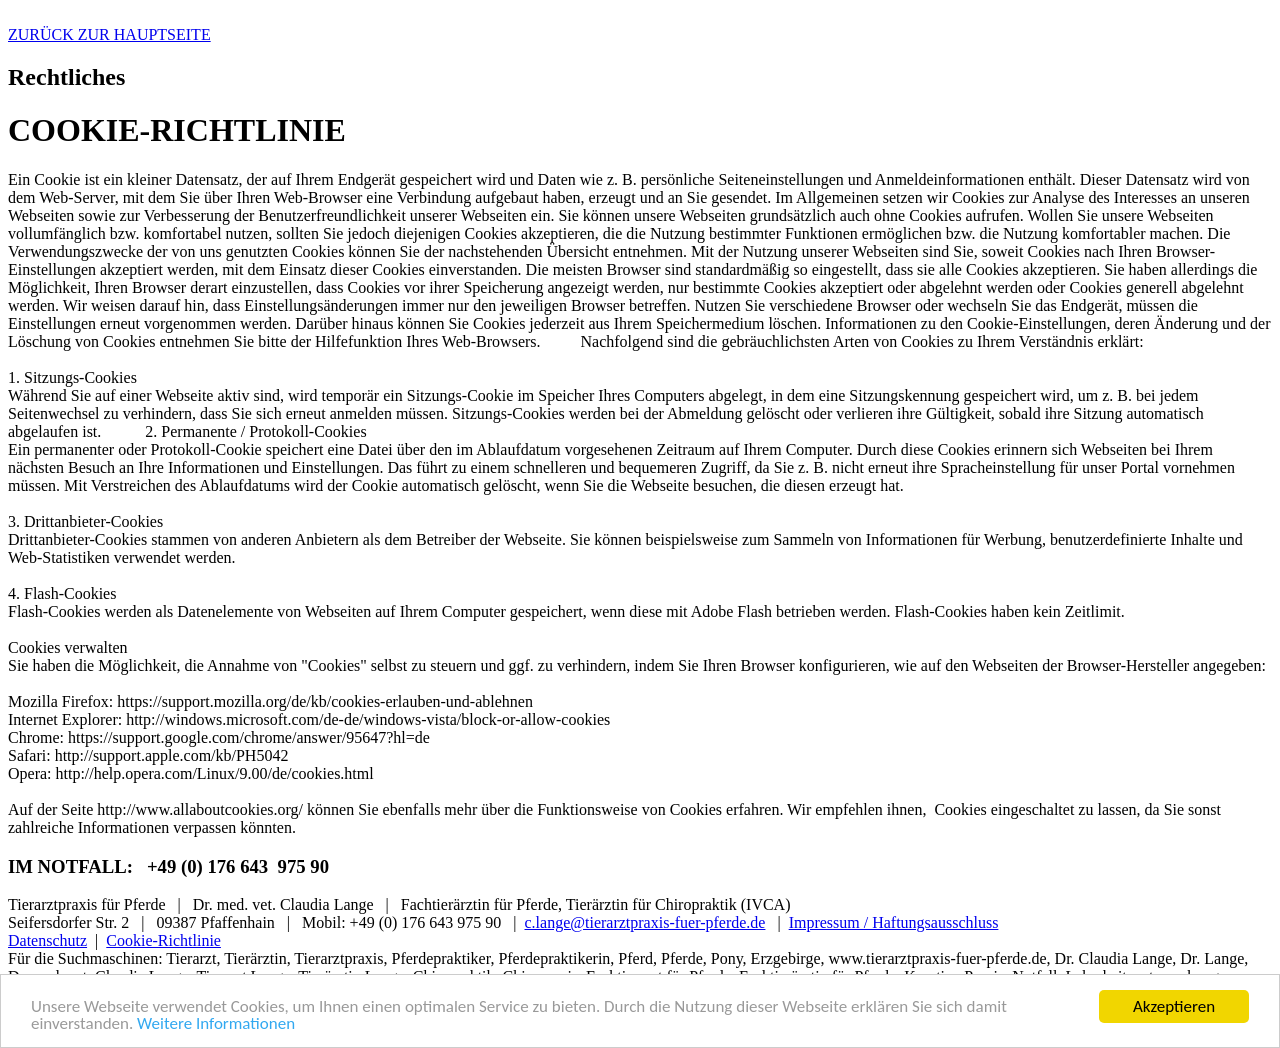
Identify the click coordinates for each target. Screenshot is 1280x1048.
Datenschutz (47, 940)
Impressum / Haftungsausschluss (894, 922)
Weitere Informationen (216, 1024)
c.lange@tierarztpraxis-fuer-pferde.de (645, 922)
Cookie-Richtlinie (163, 940)
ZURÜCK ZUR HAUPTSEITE (109, 34)
